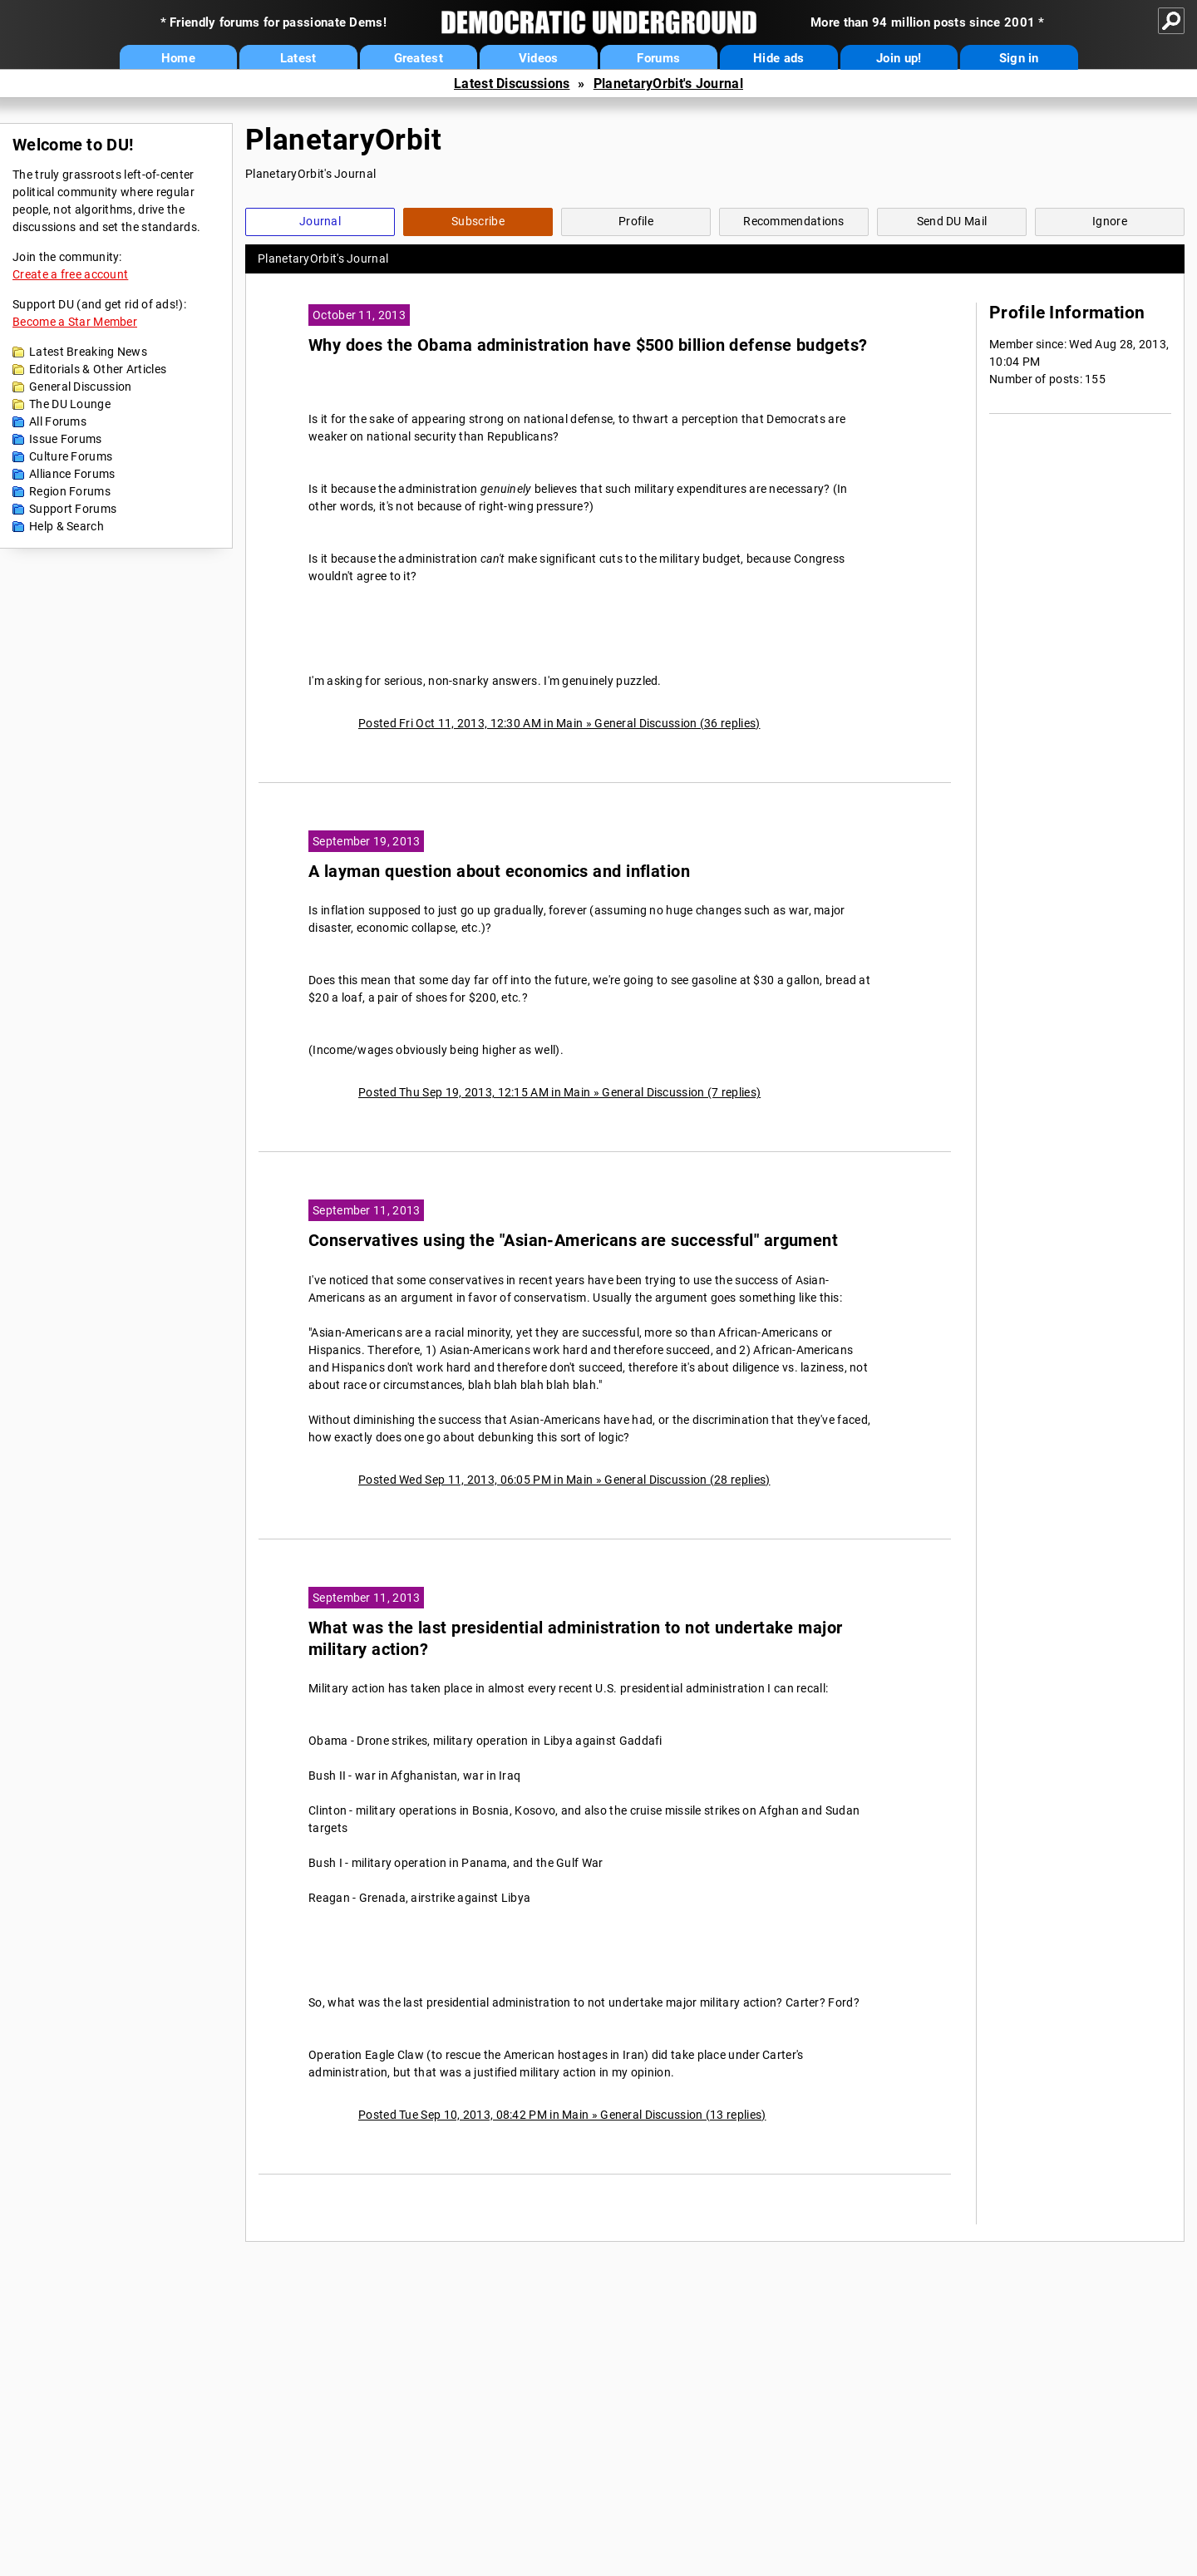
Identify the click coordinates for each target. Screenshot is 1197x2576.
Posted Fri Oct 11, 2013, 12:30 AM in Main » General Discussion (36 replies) (559, 723)
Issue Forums (65, 439)
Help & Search (66, 526)
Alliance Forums (72, 473)
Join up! (898, 58)
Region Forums (70, 491)
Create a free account (70, 274)
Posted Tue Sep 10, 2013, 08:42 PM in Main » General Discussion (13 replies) (562, 2114)
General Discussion (80, 386)
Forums (658, 58)
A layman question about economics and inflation (499, 871)
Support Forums (72, 508)
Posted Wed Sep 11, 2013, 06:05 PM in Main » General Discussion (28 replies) (564, 1479)
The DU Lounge (70, 404)
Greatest (418, 58)
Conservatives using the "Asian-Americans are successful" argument (573, 1240)
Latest (298, 58)
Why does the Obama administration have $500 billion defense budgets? (588, 345)
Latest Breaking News (88, 351)
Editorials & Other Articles (97, 369)
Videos (539, 58)
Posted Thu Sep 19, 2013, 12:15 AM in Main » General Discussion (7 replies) (559, 1092)
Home (178, 58)
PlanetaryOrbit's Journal (668, 83)
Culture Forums (70, 456)
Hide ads (778, 58)
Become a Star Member (74, 321)
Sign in (1019, 58)
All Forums (57, 421)
